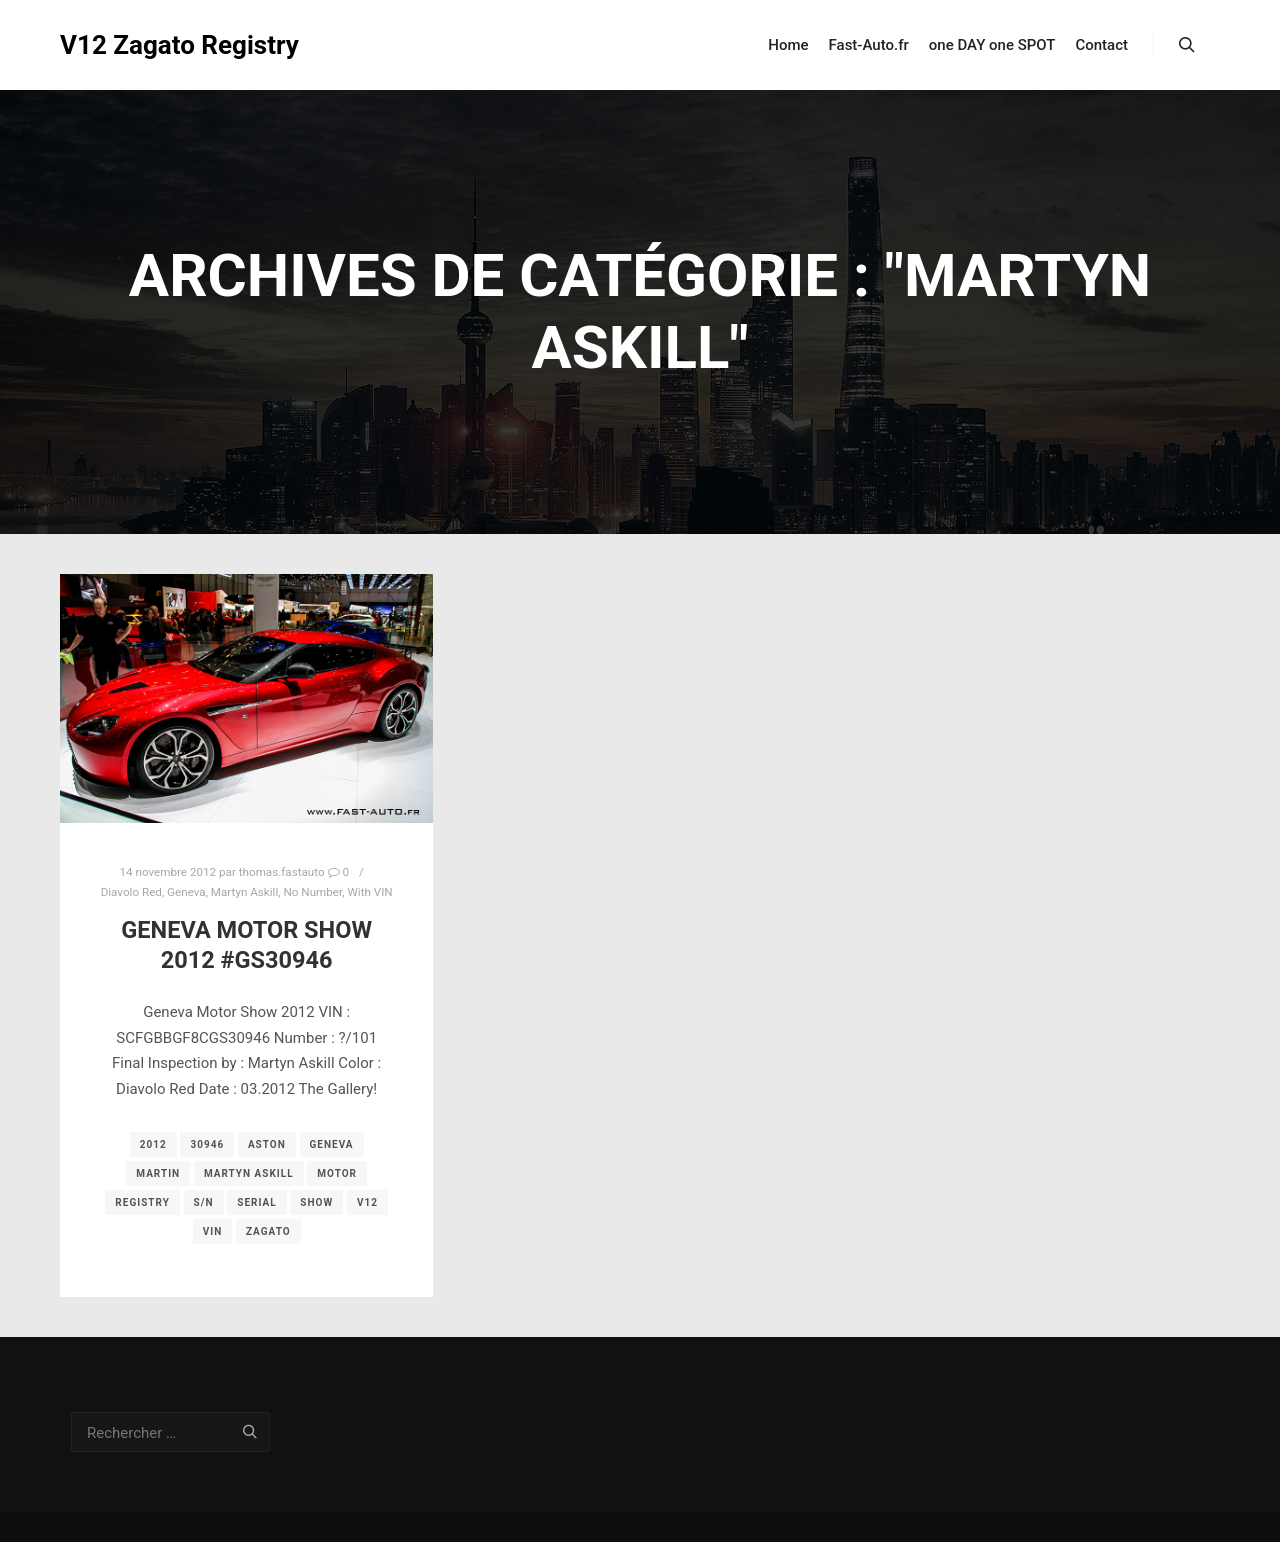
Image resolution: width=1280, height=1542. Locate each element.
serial (256, 1202)
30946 (207, 1144)
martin (158, 1173)
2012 (153, 1144)
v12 (367, 1202)
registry (142, 1202)
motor (337, 1173)
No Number (312, 892)
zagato (268, 1231)
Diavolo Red (131, 892)
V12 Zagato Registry (160, 45)
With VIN (369, 892)
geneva (332, 1144)
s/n (204, 1202)
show (316, 1202)
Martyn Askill (244, 892)
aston (267, 1144)
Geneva (186, 892)
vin (213, 1231)
